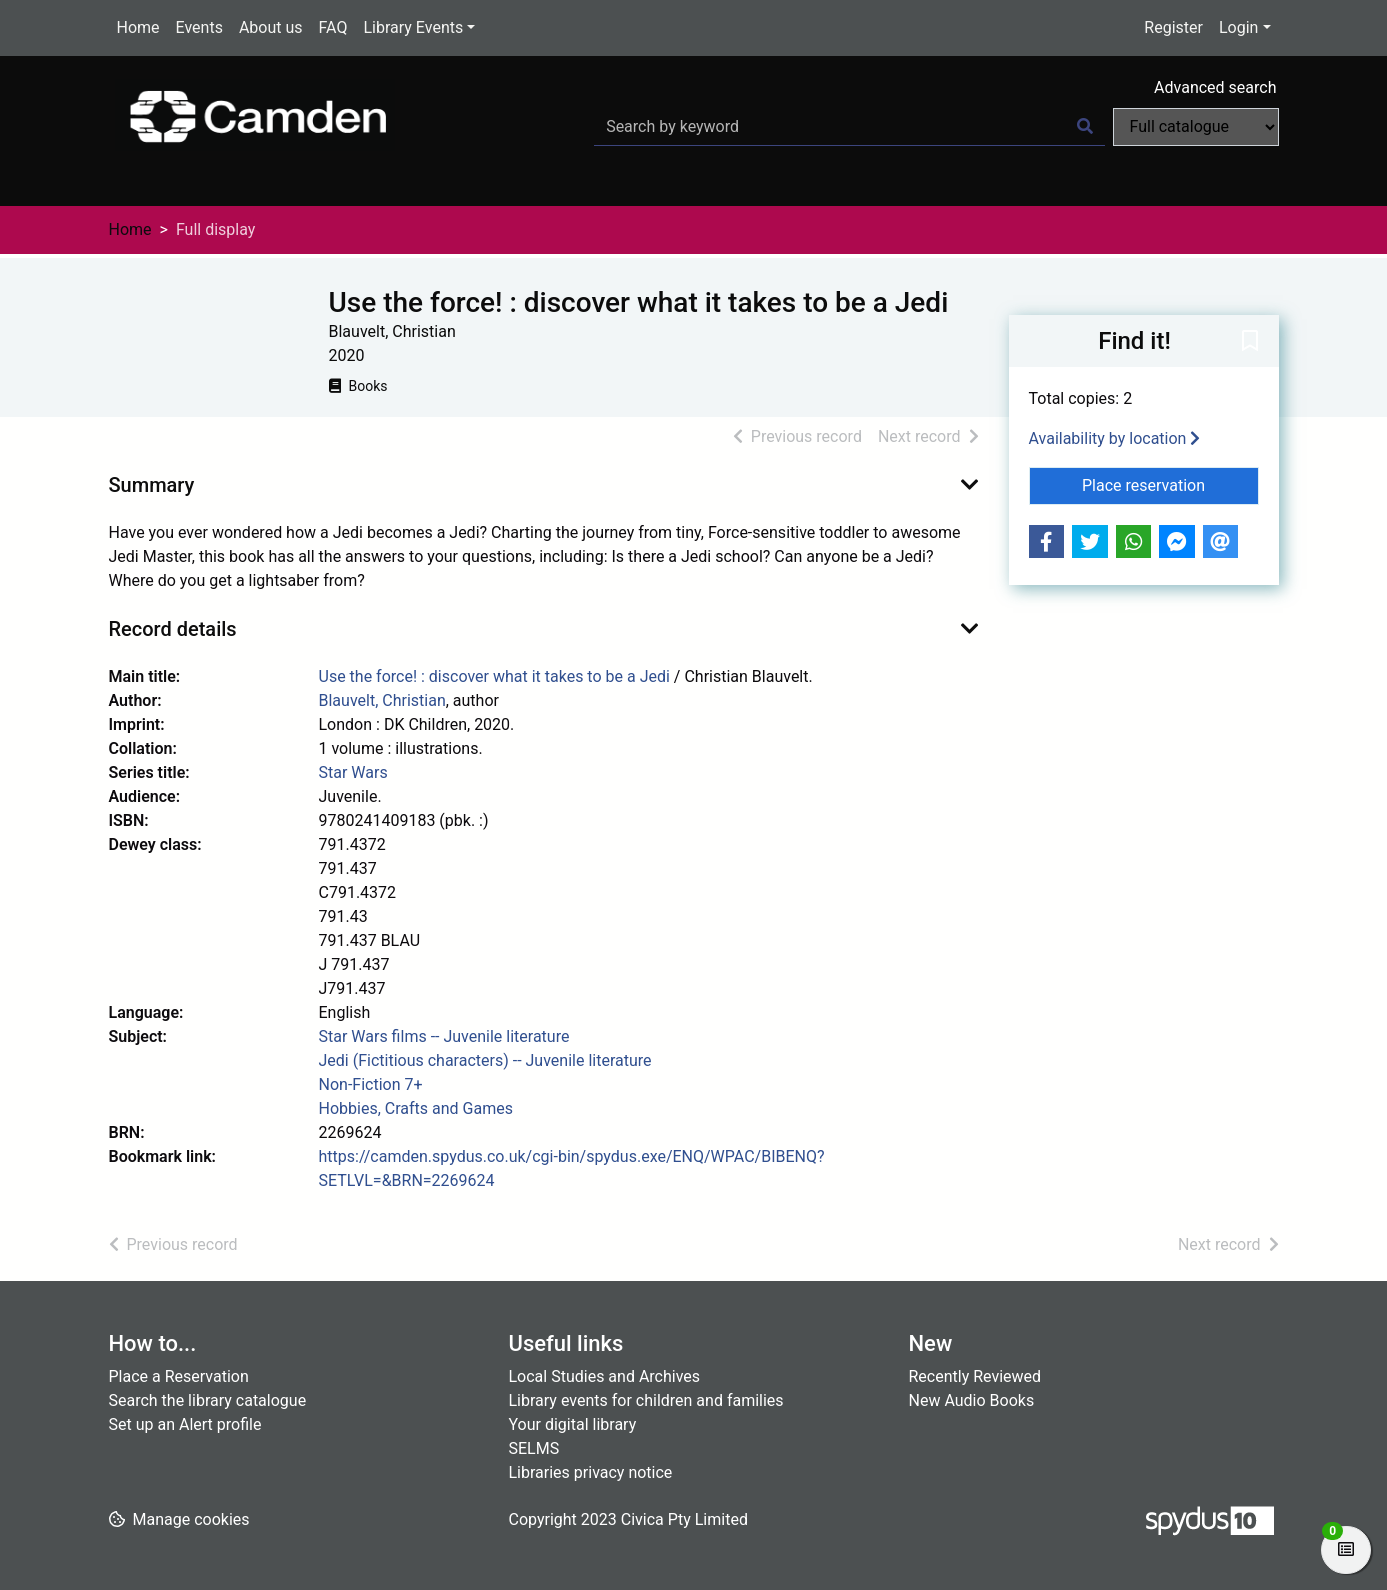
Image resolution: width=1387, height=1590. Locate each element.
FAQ (333, 27)
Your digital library (573, 1424)
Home (138, 27)
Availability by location (1115, 438)
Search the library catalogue (208, 1400)
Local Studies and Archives (605, 1376)
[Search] (1085, 127)
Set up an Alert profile (185, 1424)
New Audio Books (972, 1400)
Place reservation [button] (1170, 484)
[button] (1250, 342)
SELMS (534, 1448)
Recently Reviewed (975, 1376)
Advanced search (1215, 87)
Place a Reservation (179, 1376)
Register (1173, 27)
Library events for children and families (646, 1400)
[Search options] (1196, 127)
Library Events (413, 27)
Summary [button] (152, 485)
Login (1238, 27)
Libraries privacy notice (591, 1472)
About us (271, 27)
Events (199, 27)
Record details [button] (173, 629)
